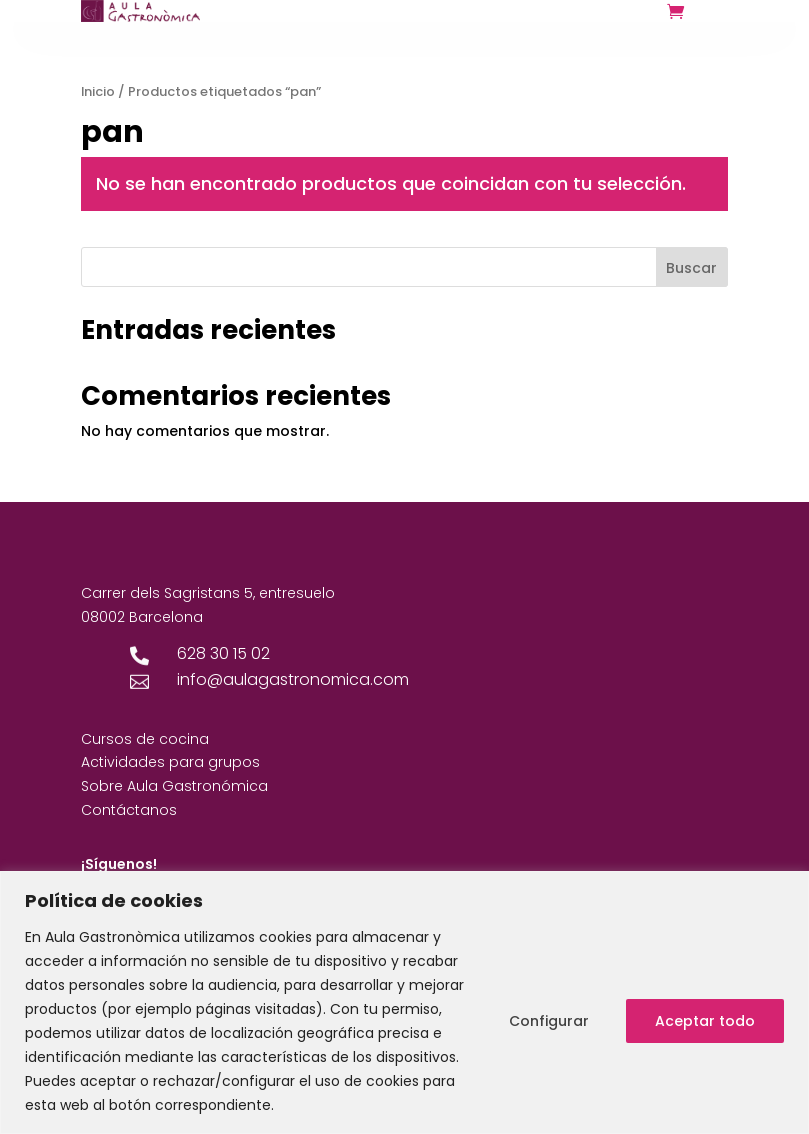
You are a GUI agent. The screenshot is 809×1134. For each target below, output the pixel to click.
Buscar (691, 268)
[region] (404, 1002)
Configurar (549, 1021)
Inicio (98, 91)
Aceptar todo (705, 1021)
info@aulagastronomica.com (293, 679)
